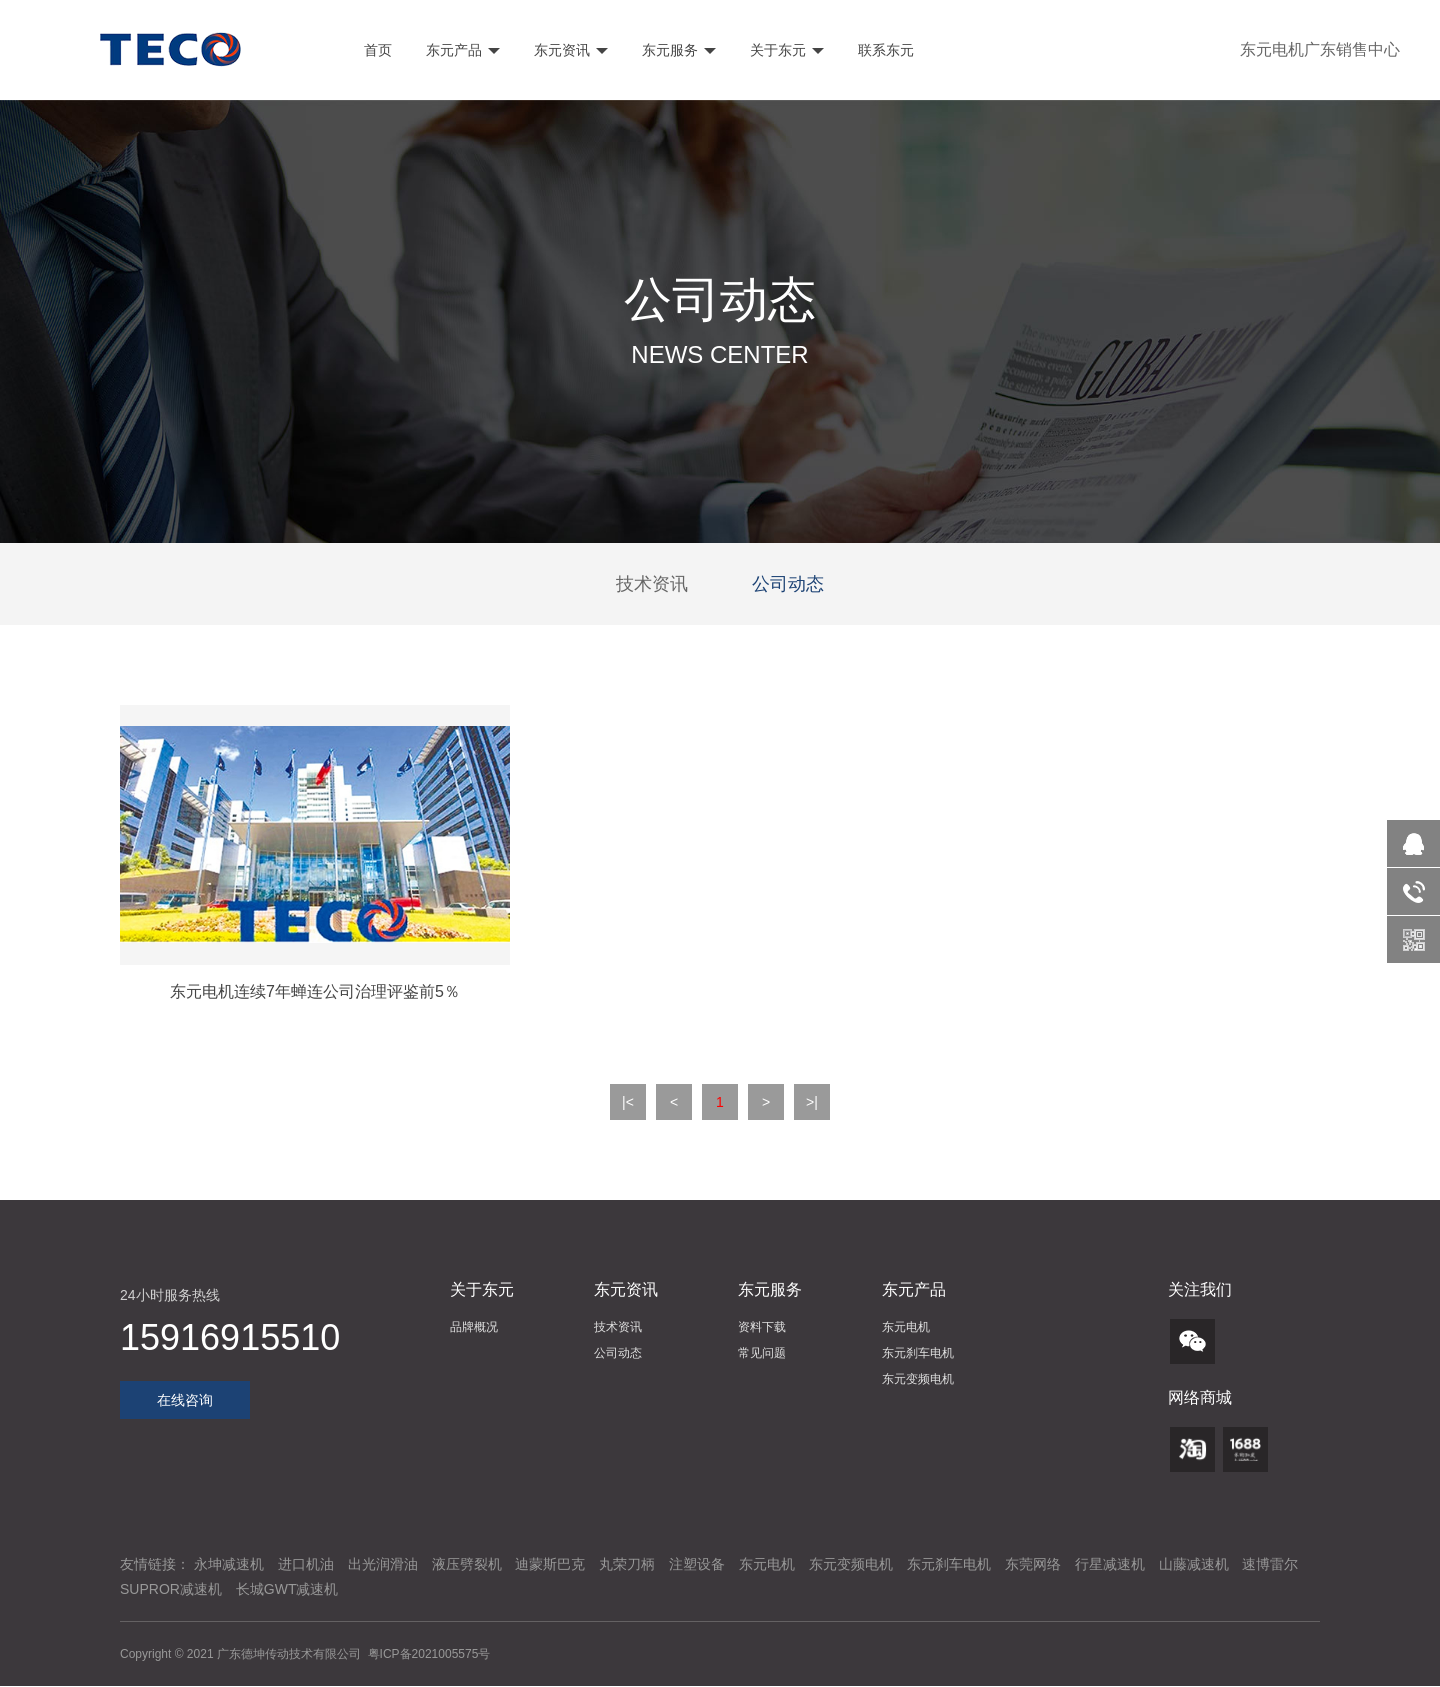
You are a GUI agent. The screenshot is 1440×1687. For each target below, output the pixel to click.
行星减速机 (1110, 1564)
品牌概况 (474, 1327)
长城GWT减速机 (287, 1589)
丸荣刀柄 (627, 1564)
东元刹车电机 (918, 1353)
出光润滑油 (383, 1564)
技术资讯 (652, 584)
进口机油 (306, 1564)
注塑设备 (697, 1564)
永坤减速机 (229, 1564)
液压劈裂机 (467, 1564)
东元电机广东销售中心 (1320, 49)
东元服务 (677, 50)
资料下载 (762, 1327)
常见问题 (762, 1353)
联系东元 (884, 50)
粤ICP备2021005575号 (429, 1654)
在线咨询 (185, 1400)
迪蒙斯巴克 (550, 1564)
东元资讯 (569, 50)
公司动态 (788, 584)
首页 (377, 50)
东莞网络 (1033, 1564)
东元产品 (461, 50)
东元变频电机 (918, 1379)
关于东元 (785, 50)
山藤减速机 (1194, 1564)
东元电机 (906, 1327)
